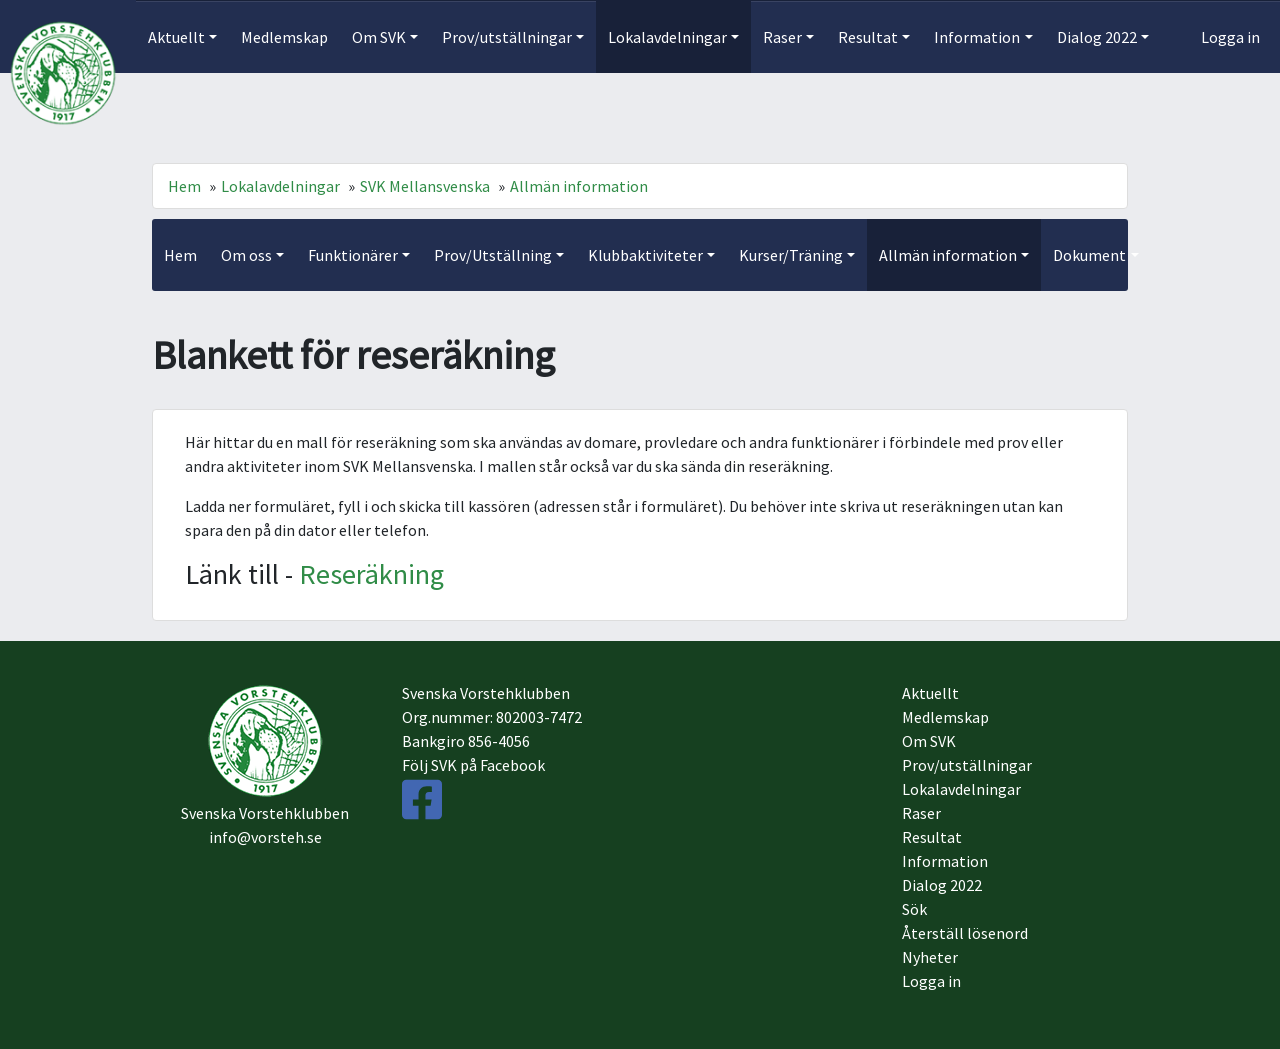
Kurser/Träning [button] (791, 255)
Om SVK (929, 741)
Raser (921, 813)
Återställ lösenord (965, 933)
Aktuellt (930, 693)
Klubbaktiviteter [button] (645, 255)
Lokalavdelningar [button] (667, 37)
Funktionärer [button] (353, 255)
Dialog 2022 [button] (1097, 37)
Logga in (1230, 37)
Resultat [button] (868, 37)
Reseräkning (371, 574)
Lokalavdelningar (280, 186)
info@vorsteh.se (265, 837)
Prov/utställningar (967, 765)
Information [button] (977, 37)
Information (945, 861)
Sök (914, 909)
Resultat (932, 837)
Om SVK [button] (379, 37)
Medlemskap (284, 37)
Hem (184, 186)
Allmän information (579, 186)
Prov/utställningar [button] (507, 37)
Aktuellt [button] (176, 37)
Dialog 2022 (942, 885)
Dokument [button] (1089, 255)
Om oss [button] (246, 255)
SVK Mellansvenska (425, 186)
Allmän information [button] (948, 255)
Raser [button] (782, 37)
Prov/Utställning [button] (493, 255)
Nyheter (930, 957)
